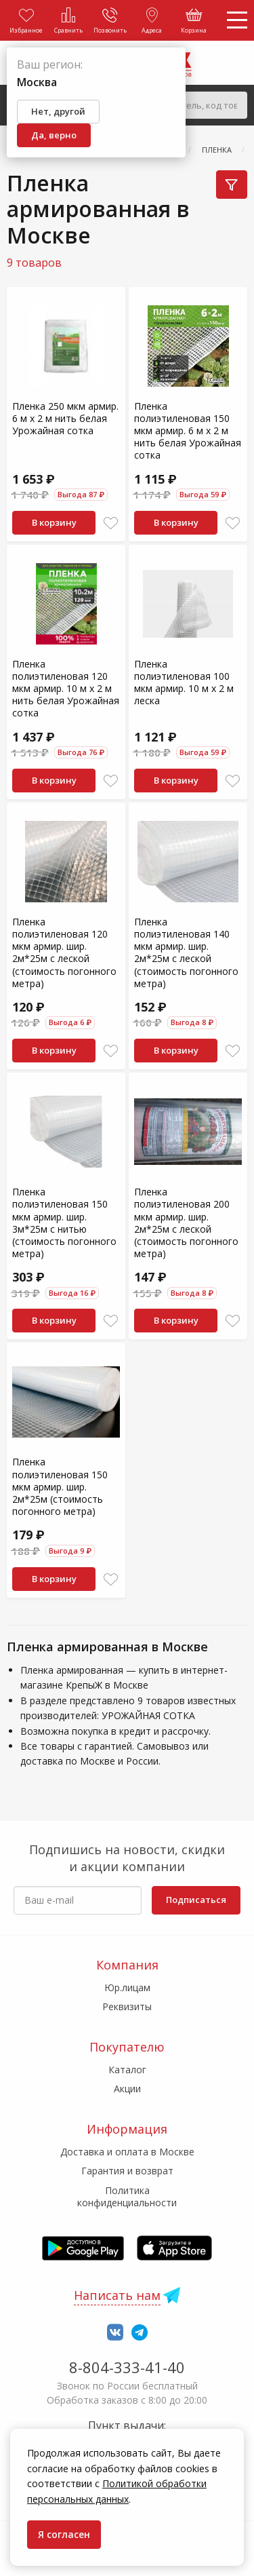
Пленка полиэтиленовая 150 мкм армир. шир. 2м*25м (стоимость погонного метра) (60, 1486)
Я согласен (64, 2534)
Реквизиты (127, 2006)
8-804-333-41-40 (127, 2367)
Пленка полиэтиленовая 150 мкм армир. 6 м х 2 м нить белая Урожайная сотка (187, 431)
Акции (127, 2088)
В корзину (54, 522)
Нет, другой (58, 111)
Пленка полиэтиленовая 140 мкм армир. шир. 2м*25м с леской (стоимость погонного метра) (186, 952)
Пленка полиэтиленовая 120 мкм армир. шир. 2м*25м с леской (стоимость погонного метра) (64, 952)
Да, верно (54, 135)
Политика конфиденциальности (127, 2196)
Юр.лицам (127, 1987)
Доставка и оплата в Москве (127, 2151)
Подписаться (196, 1899)
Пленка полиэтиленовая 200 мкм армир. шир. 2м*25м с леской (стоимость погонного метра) (186, 1222)
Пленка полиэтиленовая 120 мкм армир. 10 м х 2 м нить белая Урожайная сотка (65, 688)
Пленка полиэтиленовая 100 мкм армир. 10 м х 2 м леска (184, 682)
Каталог (127, 2069)
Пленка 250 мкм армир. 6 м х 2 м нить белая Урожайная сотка (65, 418)
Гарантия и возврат (127, 2170)
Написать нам (117, 2295)
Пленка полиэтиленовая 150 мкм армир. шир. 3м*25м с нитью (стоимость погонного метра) (64, 1222)
